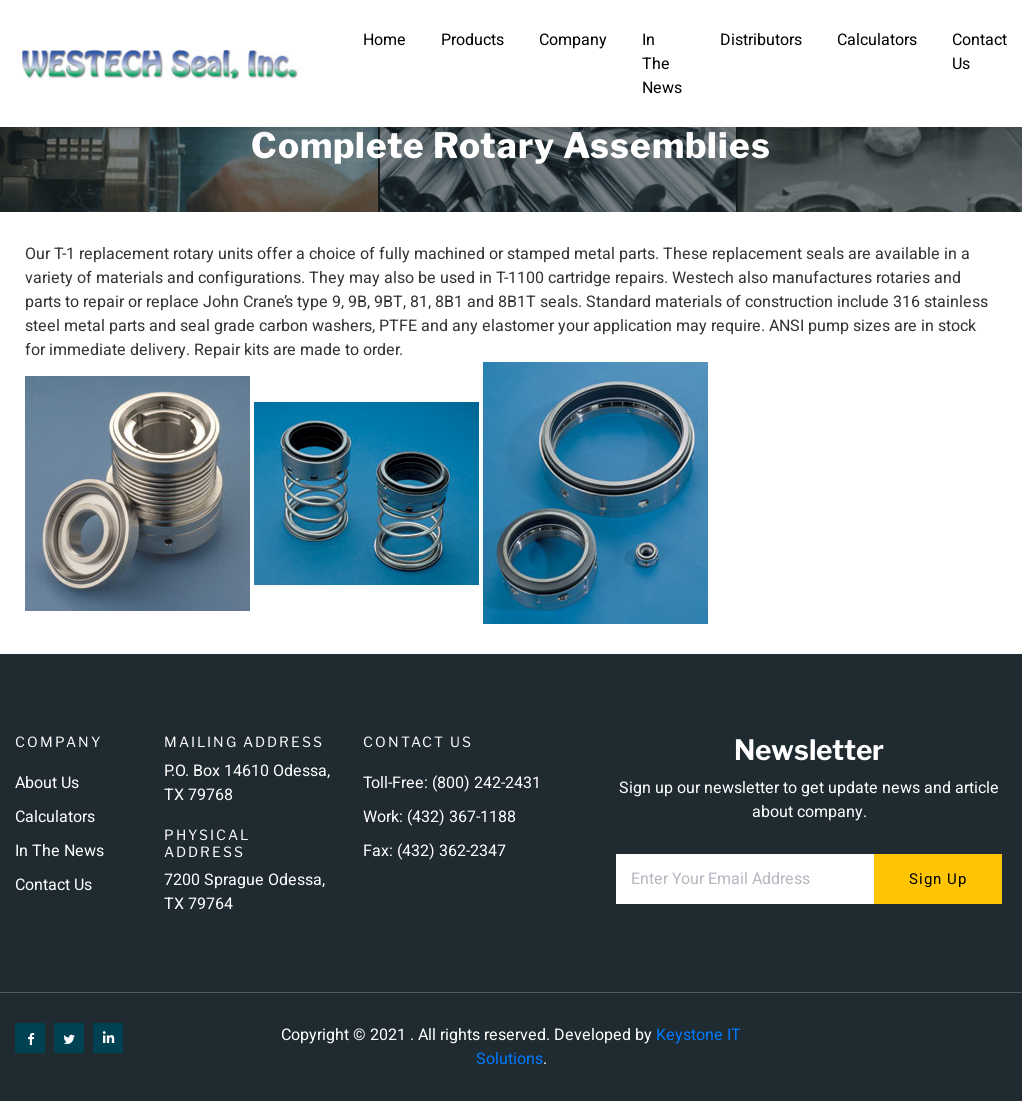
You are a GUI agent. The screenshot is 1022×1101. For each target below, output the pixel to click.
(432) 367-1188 (461, 817)
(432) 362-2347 (451, 851)
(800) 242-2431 (486, 783)
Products (472, 40)
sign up (938, 879)
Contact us (53, 885)
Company (573, 40)
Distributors (761, 40)
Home (384, 40)
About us (47, 783)
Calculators (877, 40)
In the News (662, 64)
